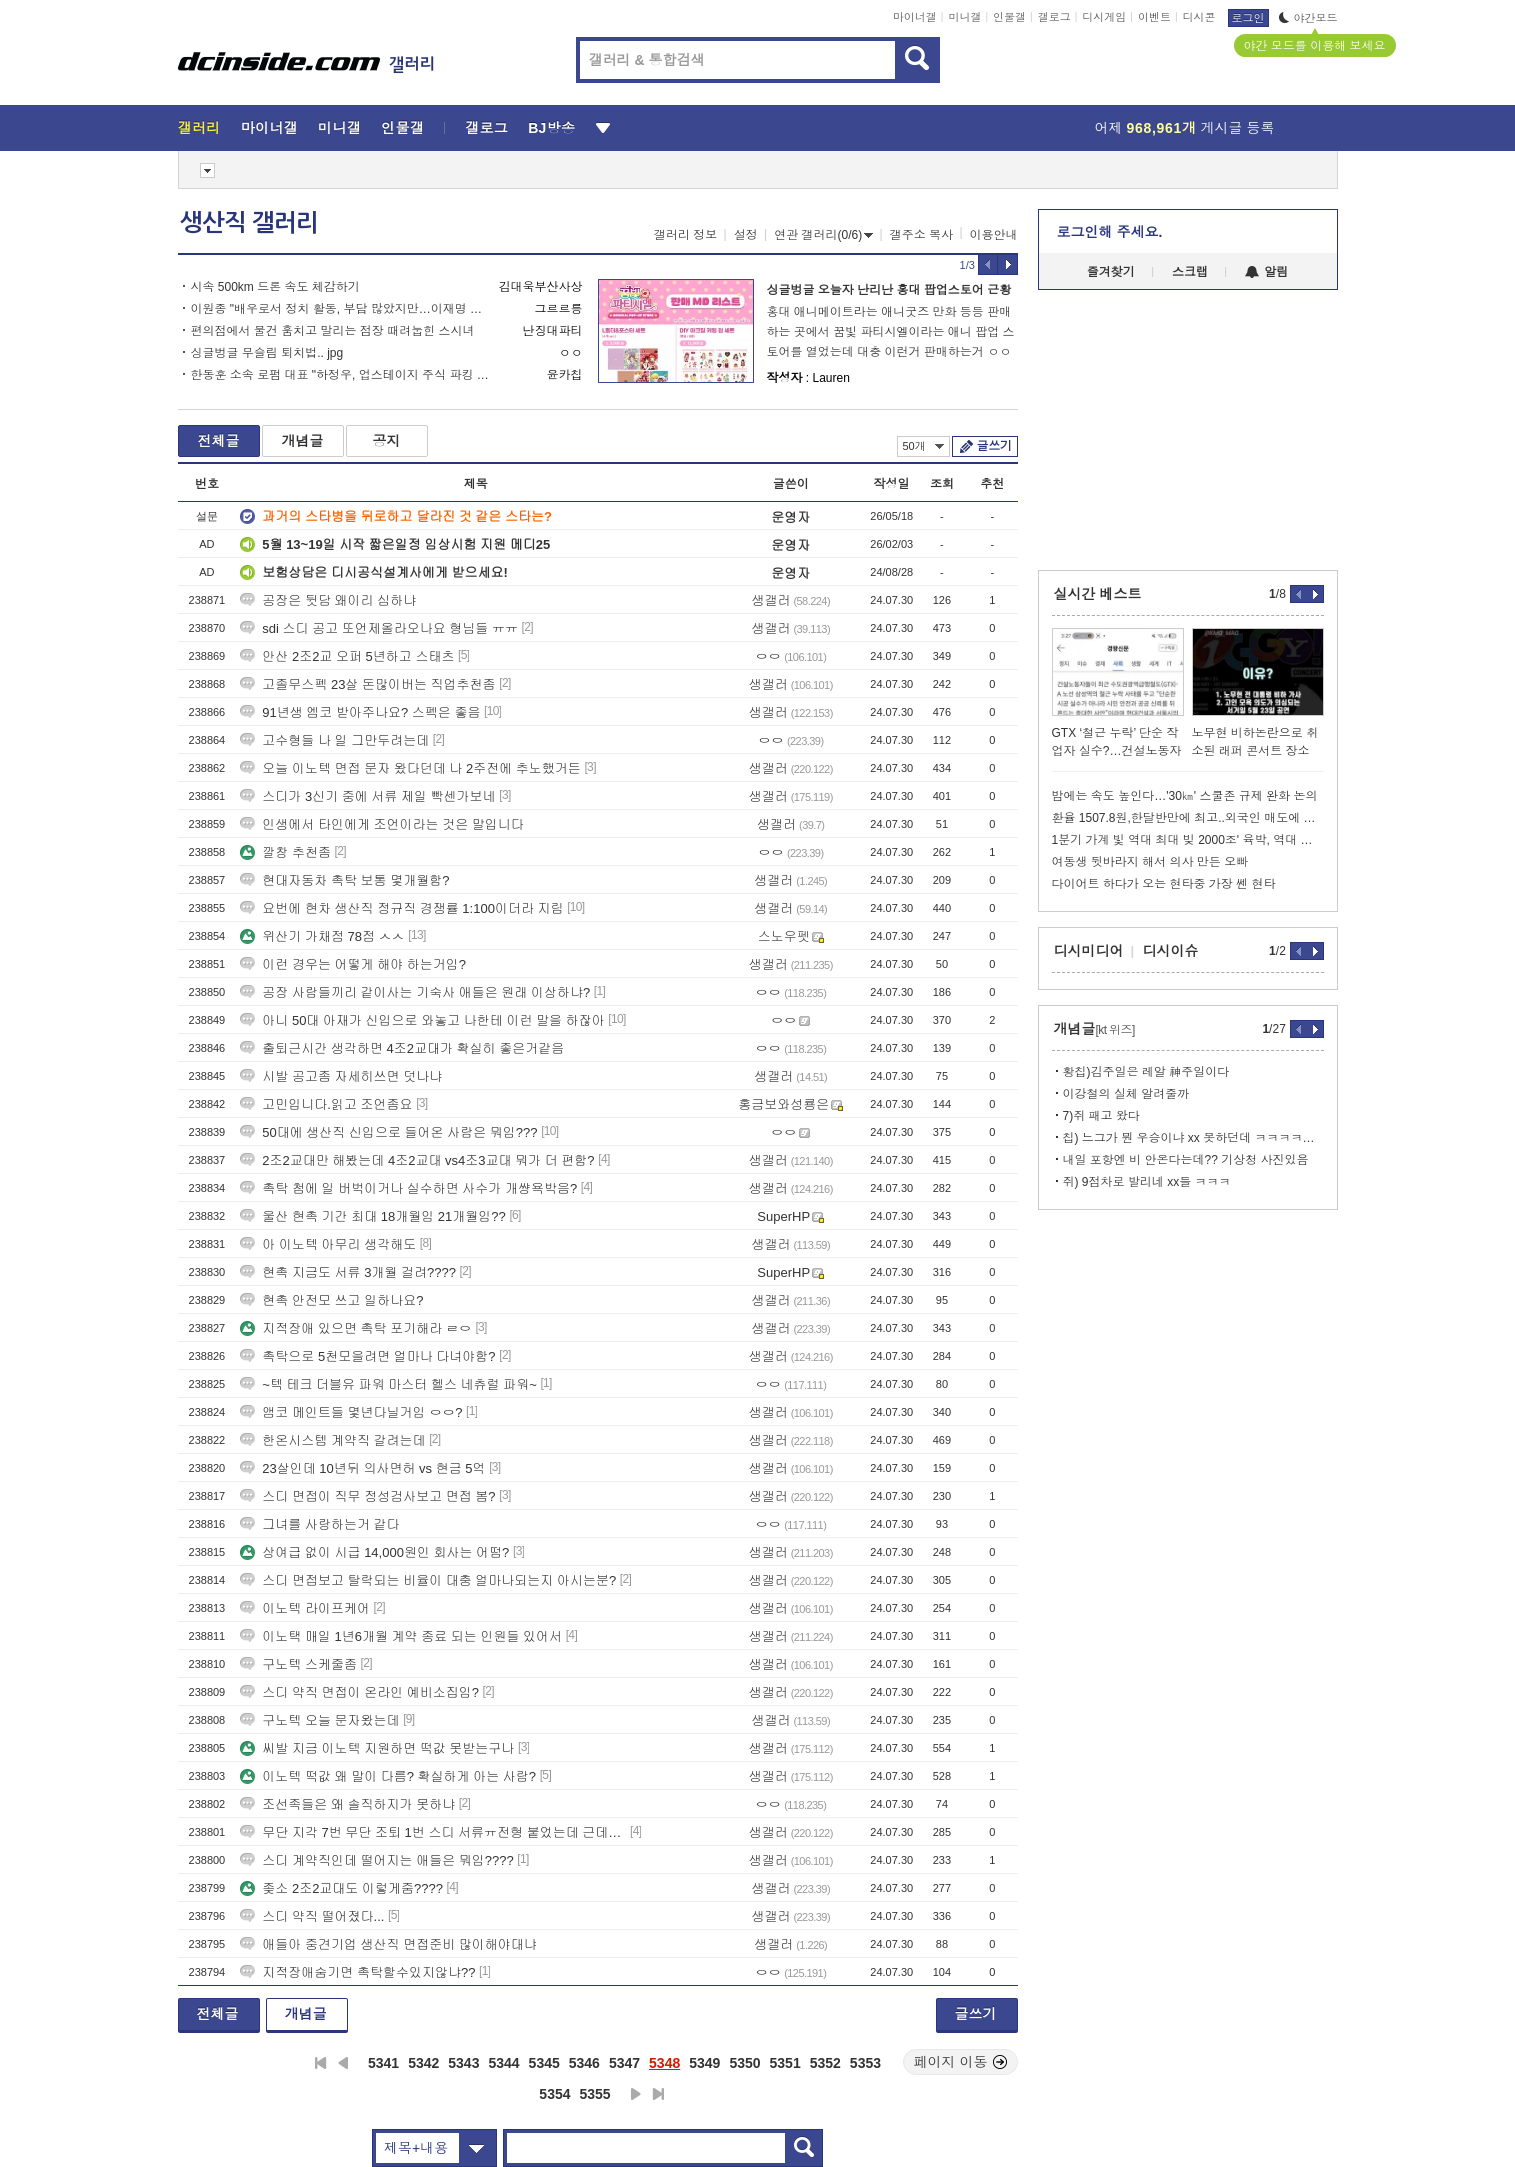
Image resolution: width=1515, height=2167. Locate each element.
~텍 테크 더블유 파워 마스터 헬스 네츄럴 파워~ (388, 1384)
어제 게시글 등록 (1185, 128)
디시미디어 (1089, 951)
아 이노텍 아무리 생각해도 (328, 1244)
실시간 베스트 (1098, 594)
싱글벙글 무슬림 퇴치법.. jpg (267, 353)
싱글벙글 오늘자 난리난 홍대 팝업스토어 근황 (889, 290)
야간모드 (1308, 18)
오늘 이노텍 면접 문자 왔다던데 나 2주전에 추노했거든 (410, 768)
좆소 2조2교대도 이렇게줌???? (341, 1888)
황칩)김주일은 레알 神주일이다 (1146, 1072)
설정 (746, 235)
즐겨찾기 (1111, 272)
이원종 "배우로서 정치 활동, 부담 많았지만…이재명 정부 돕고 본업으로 (340, 309)
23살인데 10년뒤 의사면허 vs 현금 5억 (362, 1468)
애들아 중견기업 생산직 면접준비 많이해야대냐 (388, 1944)
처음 (320, 2063)
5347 (624, 2063)
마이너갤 (915, 17)
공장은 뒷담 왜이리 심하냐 (328, 600)
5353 (865, 2063)
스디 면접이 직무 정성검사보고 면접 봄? (367, 1496)
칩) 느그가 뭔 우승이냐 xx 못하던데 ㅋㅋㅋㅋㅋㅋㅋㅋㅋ (1193, 1138)
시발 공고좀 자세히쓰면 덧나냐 (341, 1076)
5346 (584, 2063)
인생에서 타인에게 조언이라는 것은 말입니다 (381, 824)
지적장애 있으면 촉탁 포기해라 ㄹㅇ (355, 1328)
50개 (923, 446)
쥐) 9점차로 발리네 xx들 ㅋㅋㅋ (1147, 1182)
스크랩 (1190, 272)
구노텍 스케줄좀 (298, 1664)
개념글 (303, 441)
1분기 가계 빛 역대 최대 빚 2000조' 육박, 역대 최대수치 (1188, 840)
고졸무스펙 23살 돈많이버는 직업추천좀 (367, 684)
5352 (825, 2063)
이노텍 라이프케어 (305, 1608)
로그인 (1248, 18)
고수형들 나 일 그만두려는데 (334, 740)
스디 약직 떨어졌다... (312, 1916)
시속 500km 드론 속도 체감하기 (275, 287)
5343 (463, 2063)
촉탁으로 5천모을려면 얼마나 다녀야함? (367, 1356)
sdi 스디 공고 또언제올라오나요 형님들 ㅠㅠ (379, 628)
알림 (1266, 272)
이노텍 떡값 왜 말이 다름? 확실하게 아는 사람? (388, 1776)
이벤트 (1154, 17)
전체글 (219, 441)
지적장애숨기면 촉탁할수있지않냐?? (357, 1972)
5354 (554, 2094)
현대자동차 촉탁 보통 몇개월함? (344, 880)
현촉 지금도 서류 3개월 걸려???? (348, 1272)
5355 (595, 2094)
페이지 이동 (961, 2062)
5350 (744, 2063)
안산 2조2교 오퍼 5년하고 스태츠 (347, 656)
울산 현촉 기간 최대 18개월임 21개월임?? (372, 1216)
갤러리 (199, 128)
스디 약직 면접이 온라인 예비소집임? (359, 1692)
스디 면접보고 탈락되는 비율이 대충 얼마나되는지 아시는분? (428, 1580)
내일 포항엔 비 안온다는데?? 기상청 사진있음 (1186, 1160)
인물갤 (1009, 17)
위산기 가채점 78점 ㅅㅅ (322, 936)
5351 (785, 2063)
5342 (423, 2063)
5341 (383, 2063)
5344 (503, 2063)
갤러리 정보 (685, 235)
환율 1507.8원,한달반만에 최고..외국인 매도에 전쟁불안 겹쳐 (1188, 818)
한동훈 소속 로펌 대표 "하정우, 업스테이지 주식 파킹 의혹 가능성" (340, 375)
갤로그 (1054, 17)
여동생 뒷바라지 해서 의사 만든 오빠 (1150, 862)
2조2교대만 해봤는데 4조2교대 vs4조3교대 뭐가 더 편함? (417, 1160)
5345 (544, 2063)
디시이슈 (1171, 951)
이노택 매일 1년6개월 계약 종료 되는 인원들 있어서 (401, 1636)
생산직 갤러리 (249, 223)
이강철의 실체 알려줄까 (1126, 1094)
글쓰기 (994, 446)
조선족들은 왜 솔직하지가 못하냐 (347, 1804)
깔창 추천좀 (285, 852)
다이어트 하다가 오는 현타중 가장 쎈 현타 (1164, 884)
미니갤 (964, 17)
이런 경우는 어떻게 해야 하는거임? (353, 964)
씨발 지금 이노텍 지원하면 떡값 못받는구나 (377, 1748)
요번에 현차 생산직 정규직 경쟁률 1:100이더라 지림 (401, 908)
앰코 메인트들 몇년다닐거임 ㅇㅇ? (351, 1412)
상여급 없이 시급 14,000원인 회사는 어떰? (374, 1552)
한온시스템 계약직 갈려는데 (332, 1440)
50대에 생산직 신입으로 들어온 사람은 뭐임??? (388, 1132)
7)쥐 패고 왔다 (1101, 1116)
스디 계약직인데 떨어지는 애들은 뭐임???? (376, 1860)
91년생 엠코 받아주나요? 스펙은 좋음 (360, 712)
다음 (636, 2094)
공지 (387, 441)
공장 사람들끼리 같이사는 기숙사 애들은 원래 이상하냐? (415, 992)
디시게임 (1104, 17)
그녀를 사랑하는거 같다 (319, 1524)
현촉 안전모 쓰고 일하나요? (331, 1300)
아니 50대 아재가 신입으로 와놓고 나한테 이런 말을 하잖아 (422, 1020)
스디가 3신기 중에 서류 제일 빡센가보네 (367, 796)
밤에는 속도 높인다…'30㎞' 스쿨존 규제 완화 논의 (1185, 796)
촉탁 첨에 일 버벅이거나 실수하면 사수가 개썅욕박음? (408, 1188)
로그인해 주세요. (1110, 232)
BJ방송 (551, 128)
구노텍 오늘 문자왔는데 (319, 1720)
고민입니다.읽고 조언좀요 (326, 1104)
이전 (343, 2063)
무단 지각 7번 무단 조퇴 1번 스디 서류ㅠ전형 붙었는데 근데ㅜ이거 (433, 1832)
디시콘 (1199, 17)
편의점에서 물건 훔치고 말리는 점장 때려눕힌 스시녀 (333, 331)
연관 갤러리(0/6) (823, 235)
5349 (704, 2063)
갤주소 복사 (921, 235)
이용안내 (994, 235)
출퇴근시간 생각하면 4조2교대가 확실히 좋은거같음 (402, 1048)
